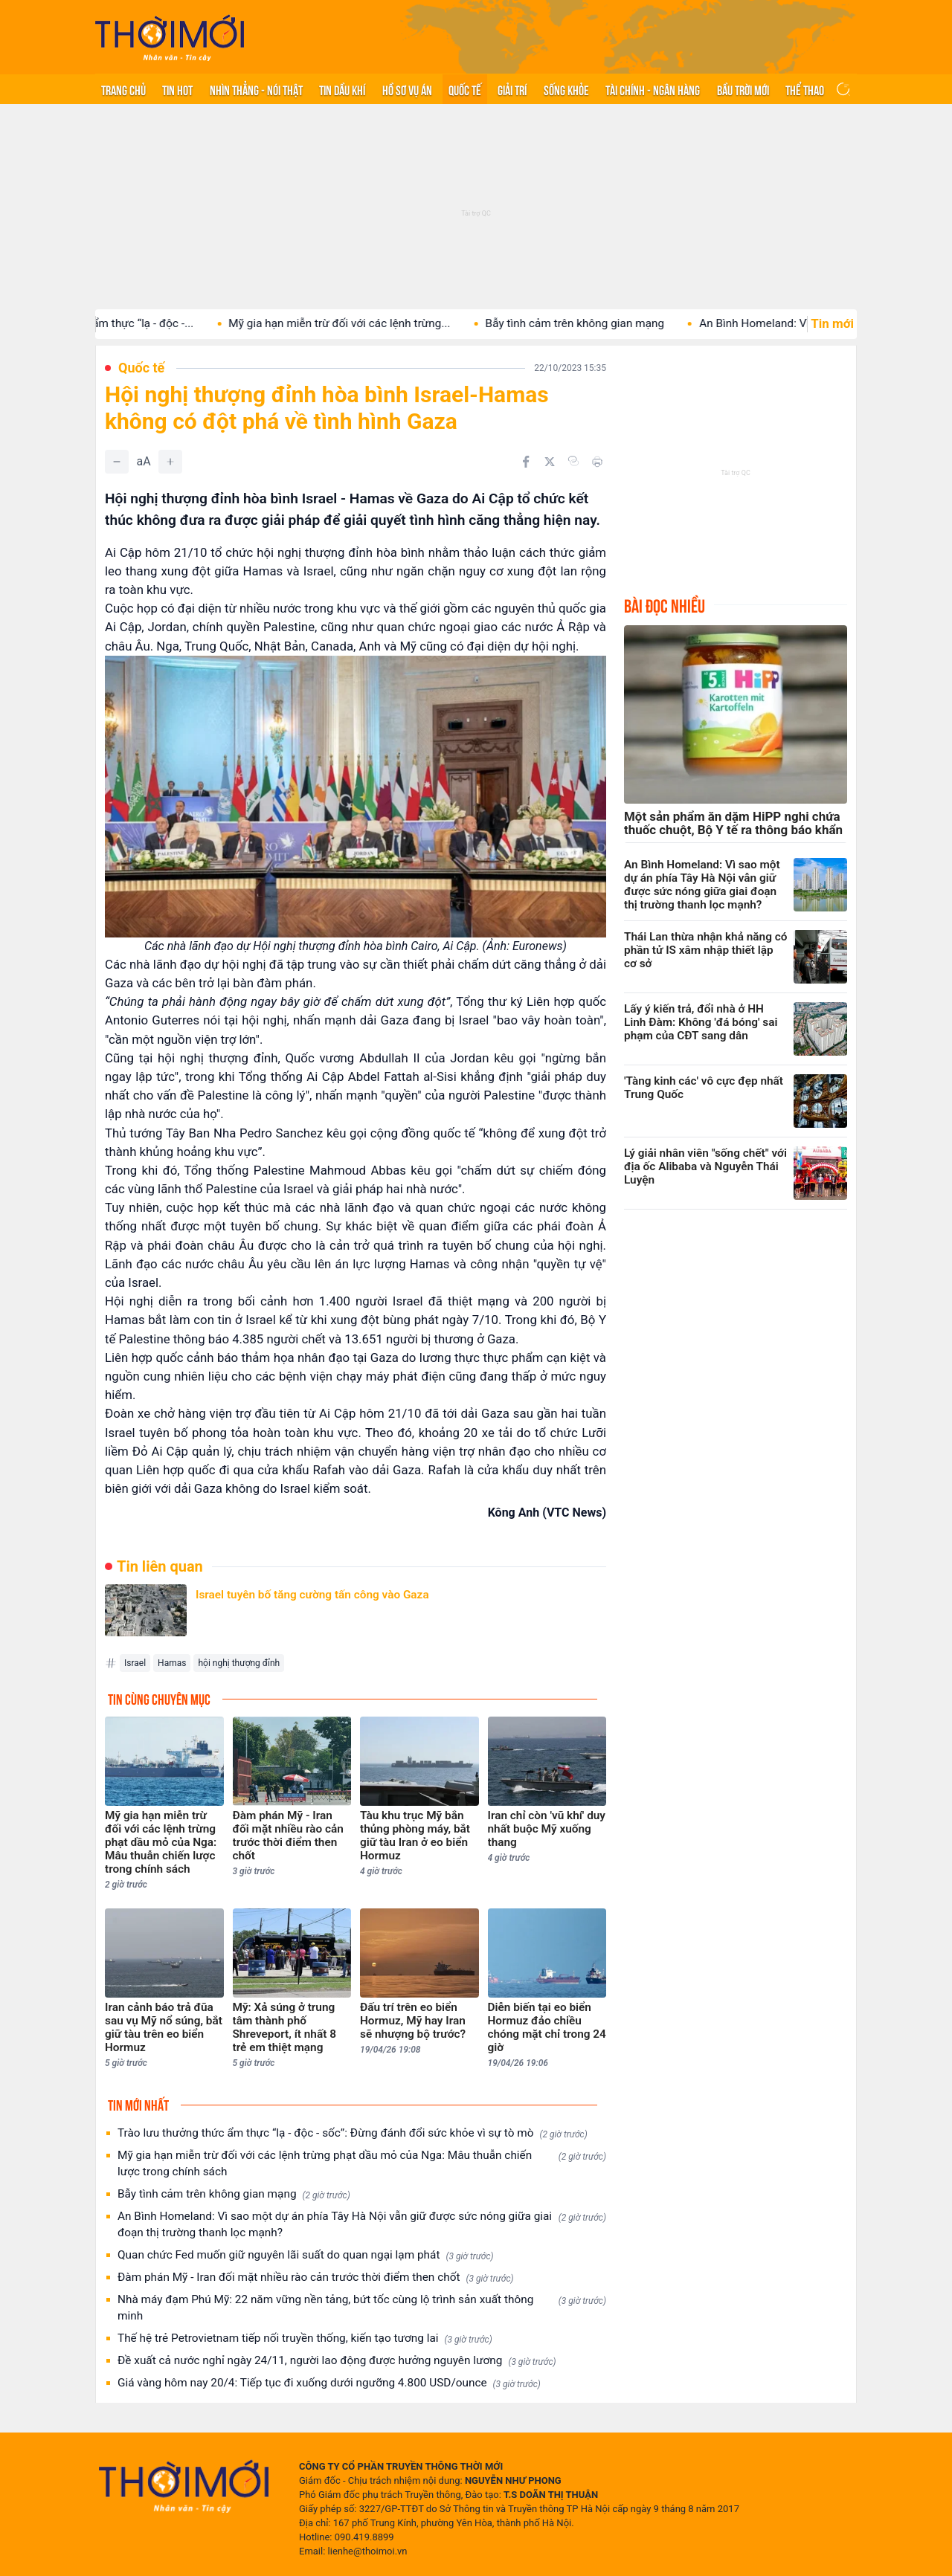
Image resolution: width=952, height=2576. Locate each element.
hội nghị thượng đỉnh (239, 1663)
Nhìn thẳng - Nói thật (256, 89)
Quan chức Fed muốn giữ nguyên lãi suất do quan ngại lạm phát (306, 2255)
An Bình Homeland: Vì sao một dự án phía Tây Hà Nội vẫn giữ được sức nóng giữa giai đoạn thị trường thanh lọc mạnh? (362, 2224)
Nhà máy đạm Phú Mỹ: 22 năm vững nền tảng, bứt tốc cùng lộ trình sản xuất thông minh (362, 2307)
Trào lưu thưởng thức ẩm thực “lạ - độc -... (133, 323)
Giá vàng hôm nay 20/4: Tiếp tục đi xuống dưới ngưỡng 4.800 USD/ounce (329, 2383)
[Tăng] (170, 462)
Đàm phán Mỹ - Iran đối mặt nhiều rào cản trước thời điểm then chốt (316, 2277)
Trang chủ (123, 89)
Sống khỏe (566, 89)
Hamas (172, 1663)
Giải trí (512, 89)
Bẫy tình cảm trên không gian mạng (620, 323)
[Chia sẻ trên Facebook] (526, 462)
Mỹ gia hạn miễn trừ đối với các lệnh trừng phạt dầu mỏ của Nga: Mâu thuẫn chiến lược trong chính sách (362, 2163)
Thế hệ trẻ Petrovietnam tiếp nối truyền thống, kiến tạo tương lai (305, 2338)
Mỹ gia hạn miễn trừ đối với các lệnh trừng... (384, 323)
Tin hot (177, 89)
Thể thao (804, 89)
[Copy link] (573, 461)
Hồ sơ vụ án (407, 89)
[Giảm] (117, 462)
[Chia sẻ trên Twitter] (550, 462)
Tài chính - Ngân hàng (652, 89)
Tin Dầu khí (342, 89)
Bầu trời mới (743, 89)
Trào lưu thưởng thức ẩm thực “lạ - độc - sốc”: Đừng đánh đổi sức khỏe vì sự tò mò (353, 2133)
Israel (135, 1663)
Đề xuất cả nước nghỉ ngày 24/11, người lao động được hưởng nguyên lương (337, 2361)
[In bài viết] (597, 462)
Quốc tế (464, 89)
